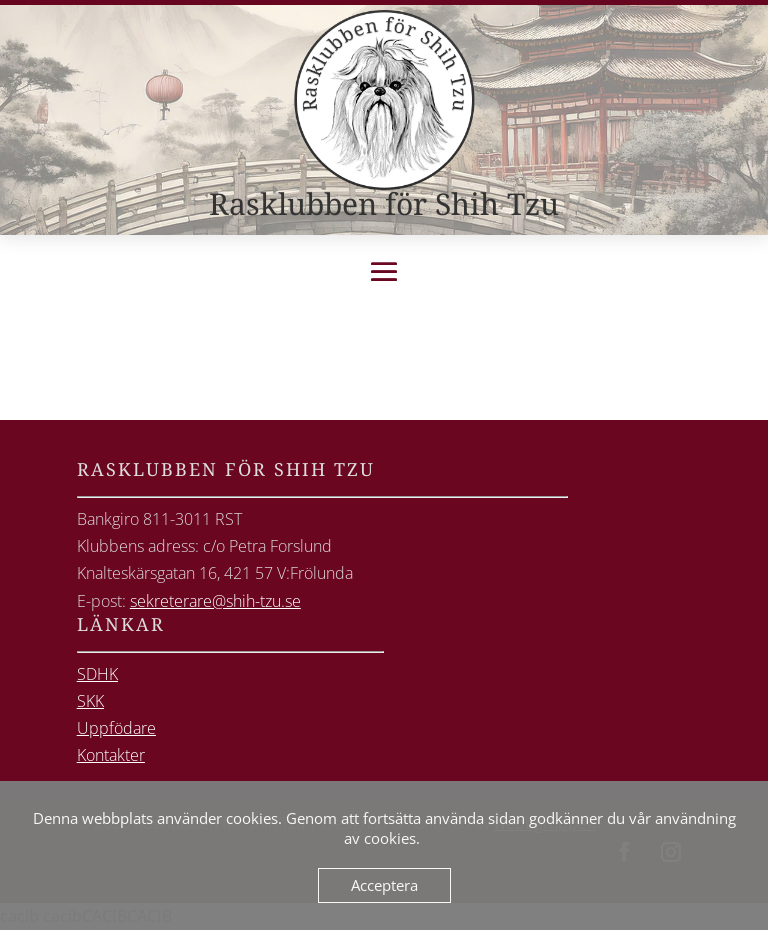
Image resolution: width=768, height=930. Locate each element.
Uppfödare (116, 728)
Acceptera (384, 885)
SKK (90, 701)
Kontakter (111, 755)
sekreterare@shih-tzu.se (215, 601)
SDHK (97, 674)
